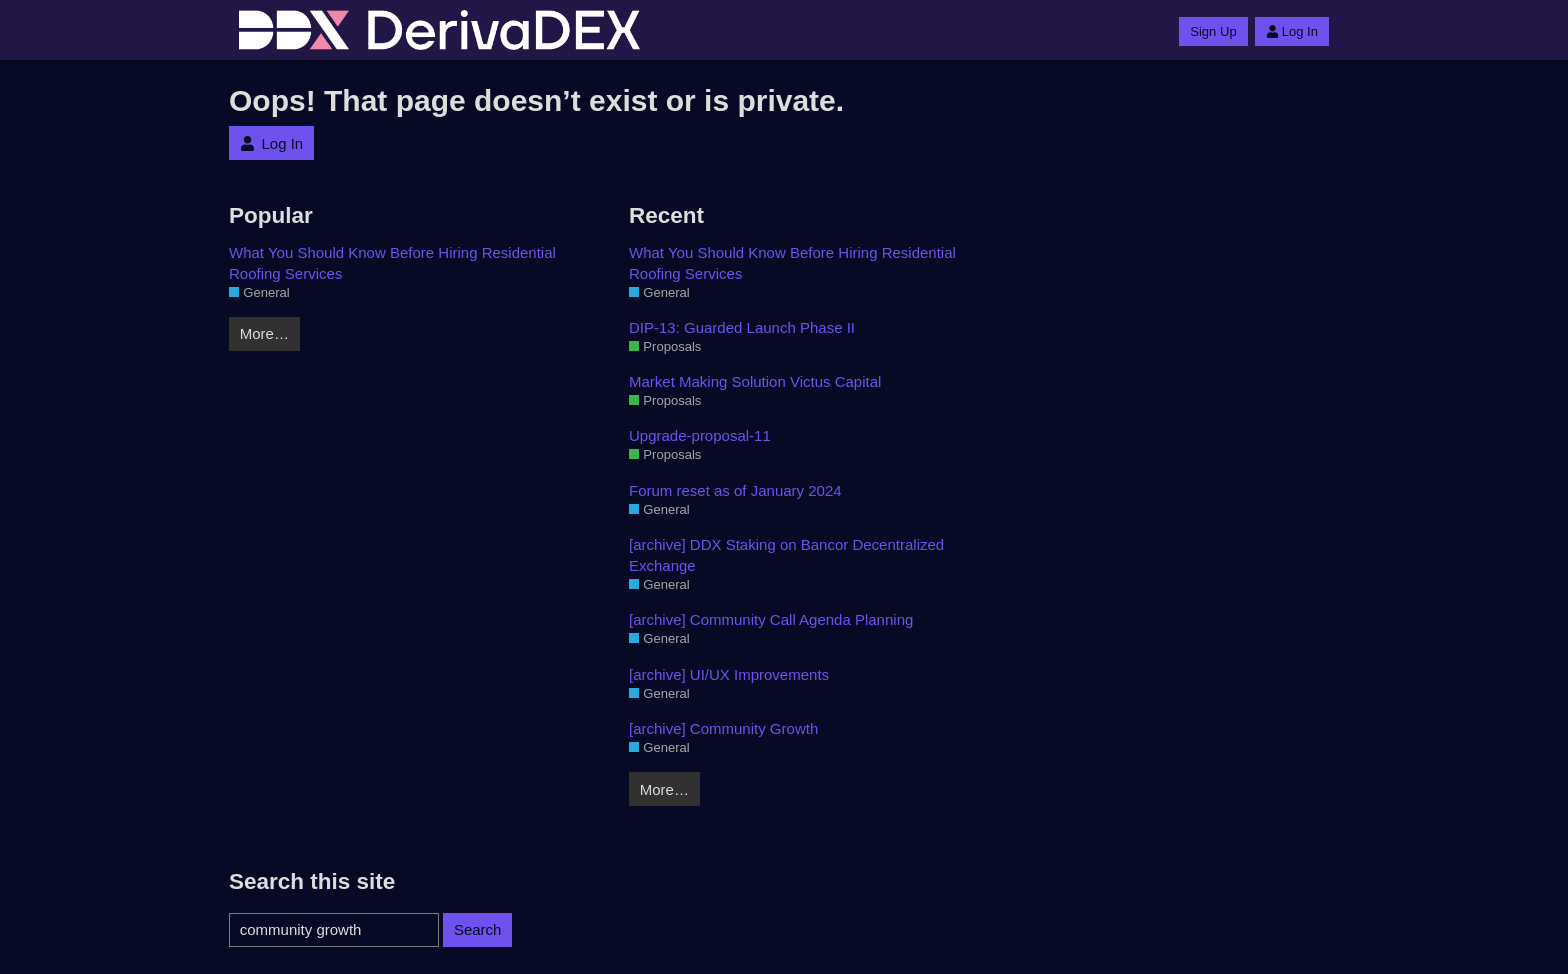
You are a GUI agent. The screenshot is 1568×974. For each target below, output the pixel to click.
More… (264, 333)
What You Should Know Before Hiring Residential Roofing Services (392, 263)
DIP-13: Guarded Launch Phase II (742, 327)
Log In (1292, 31)
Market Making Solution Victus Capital (755, 381)
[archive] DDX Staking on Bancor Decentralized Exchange (786, 555)
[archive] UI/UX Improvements (729, 674)
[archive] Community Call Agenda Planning (771, 619)
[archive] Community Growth (723, 728)
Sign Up (1213, 31)
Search (478, 929)
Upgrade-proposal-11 (700, 435)
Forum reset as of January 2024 (735, 490)
